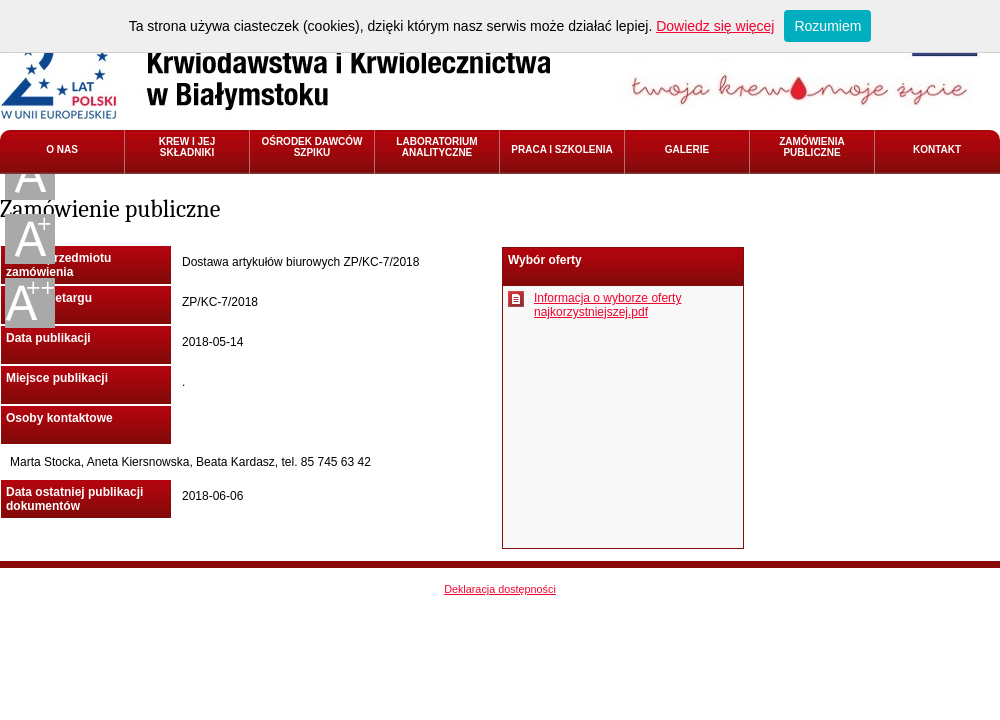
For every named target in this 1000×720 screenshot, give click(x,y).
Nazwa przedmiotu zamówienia (58, 265)
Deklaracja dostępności (500, 589)
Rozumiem (827, 26)
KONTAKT (937, 149)
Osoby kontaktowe (59, 418)
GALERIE (687, 149)
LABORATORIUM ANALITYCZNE (436, 147)
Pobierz (516, 299)
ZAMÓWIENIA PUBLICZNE (812, 147)
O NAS (62, 149)
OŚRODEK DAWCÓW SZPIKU (311, 147)
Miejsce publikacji (57, 378)
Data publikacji (48, 338)
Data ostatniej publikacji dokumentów (74, 499)
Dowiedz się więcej (715, 26)
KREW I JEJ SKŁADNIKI (187, 147)
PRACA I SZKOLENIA (561, 149)
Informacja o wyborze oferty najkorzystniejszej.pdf (607, 305)
